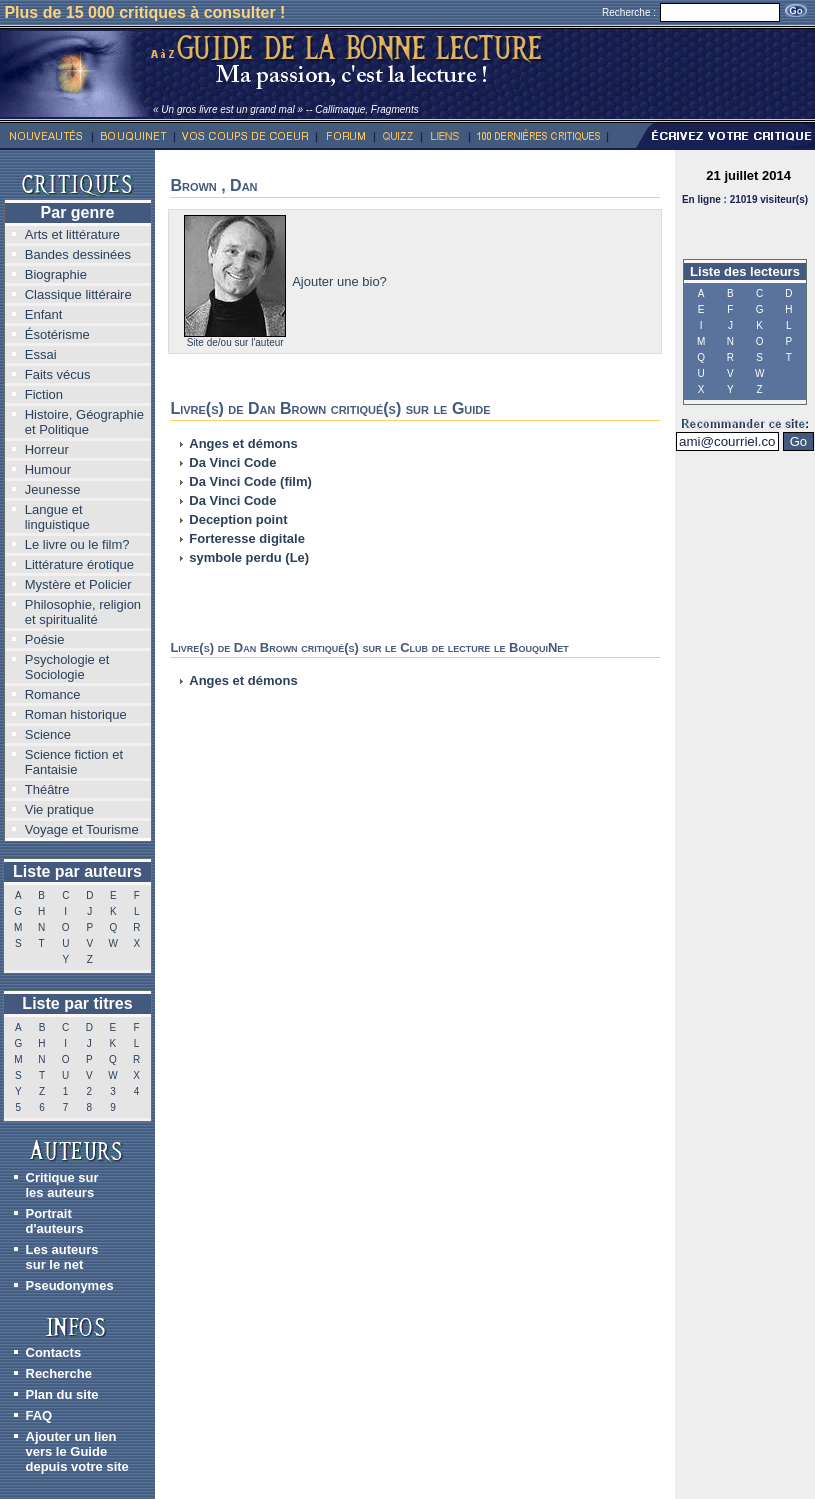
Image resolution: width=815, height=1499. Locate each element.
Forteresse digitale (247, 538)
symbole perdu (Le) (249, 557)
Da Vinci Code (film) (250, 481)
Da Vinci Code (232, 462)
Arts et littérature (72, 234)
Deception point (238, 519)
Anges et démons (243, 443)
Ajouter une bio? (339, 281)
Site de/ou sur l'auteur (235, 342)
